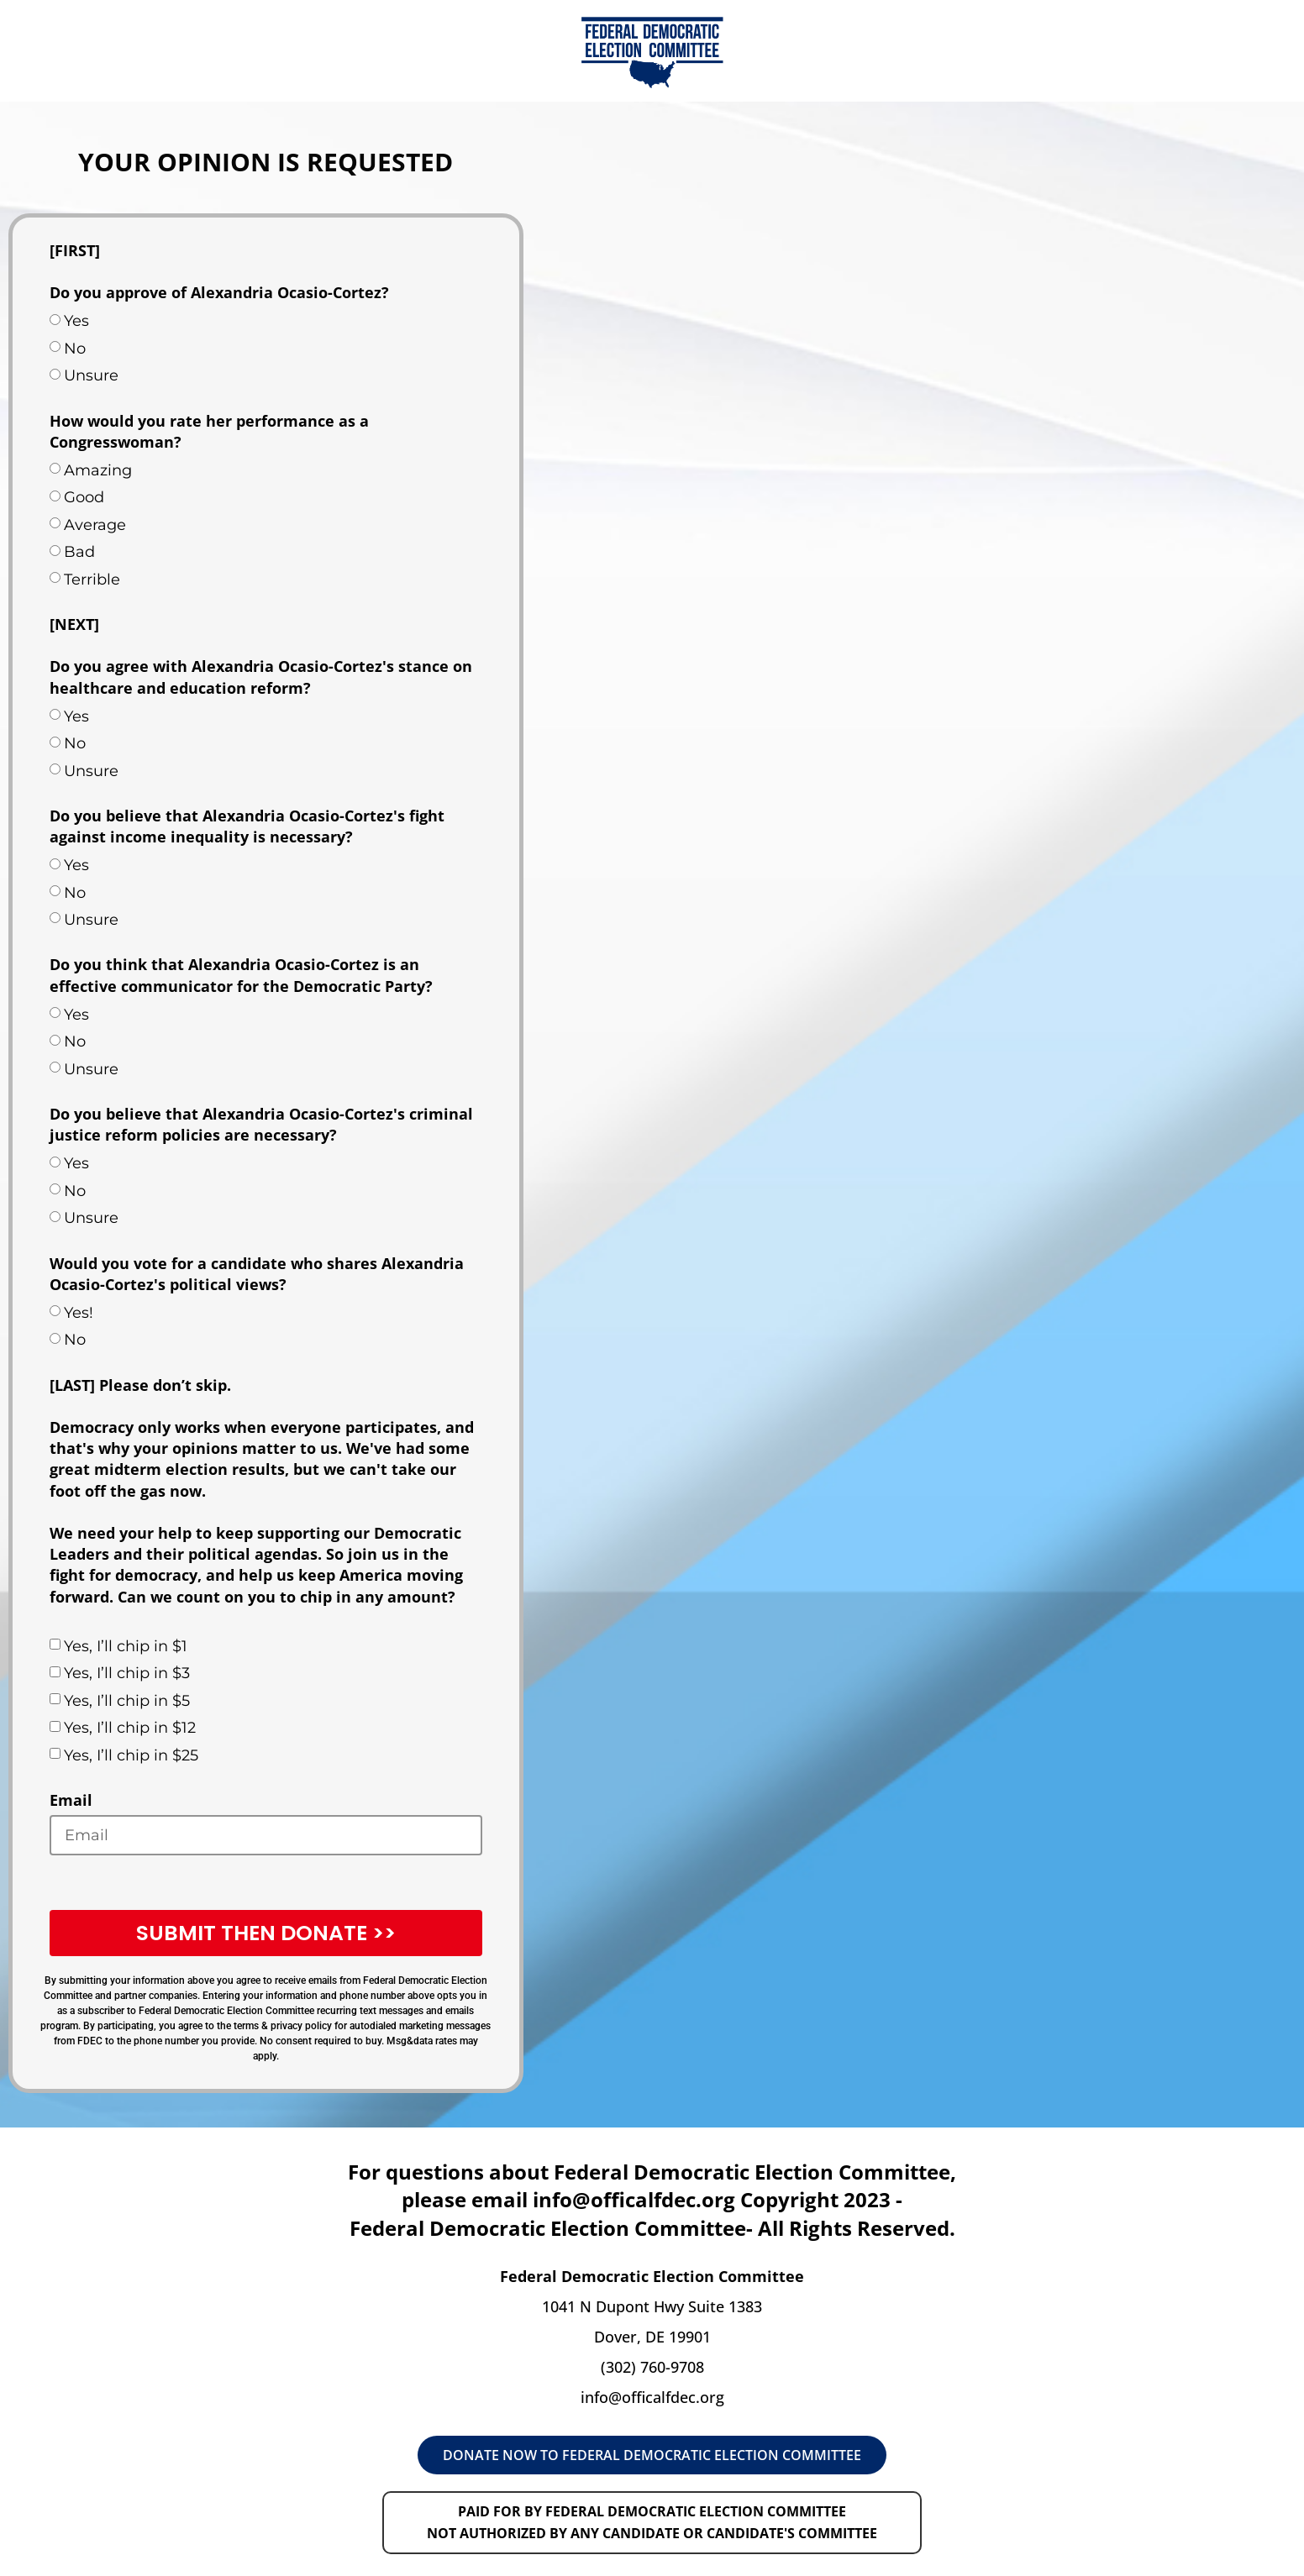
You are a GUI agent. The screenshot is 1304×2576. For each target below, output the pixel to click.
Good (84, 497)
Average (95, 525)
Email (71, 1800)
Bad (79, 552)
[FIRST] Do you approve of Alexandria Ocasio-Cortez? (219, 271)
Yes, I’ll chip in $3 (127, 1673)
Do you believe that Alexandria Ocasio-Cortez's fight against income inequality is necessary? (247, 826)
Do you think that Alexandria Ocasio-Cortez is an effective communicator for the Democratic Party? (241, 974)
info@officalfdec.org (652, 2397)
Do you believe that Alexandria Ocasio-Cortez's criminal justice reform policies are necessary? (261, 1124)
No (75, 348)
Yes (76, 321)
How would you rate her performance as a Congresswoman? (209, 431)
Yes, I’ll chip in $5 (127, 1701)
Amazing (98, 470)
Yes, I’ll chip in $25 (131, 1755)
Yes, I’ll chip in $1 (125, 1646)
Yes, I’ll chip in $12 (130, 1727)
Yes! (78, 1313)
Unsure (91, 375)
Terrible (92, 579)
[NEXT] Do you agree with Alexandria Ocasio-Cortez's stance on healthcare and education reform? (261, 656)
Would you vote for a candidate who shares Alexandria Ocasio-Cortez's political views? (257, 1273)
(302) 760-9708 (652, 2367)
